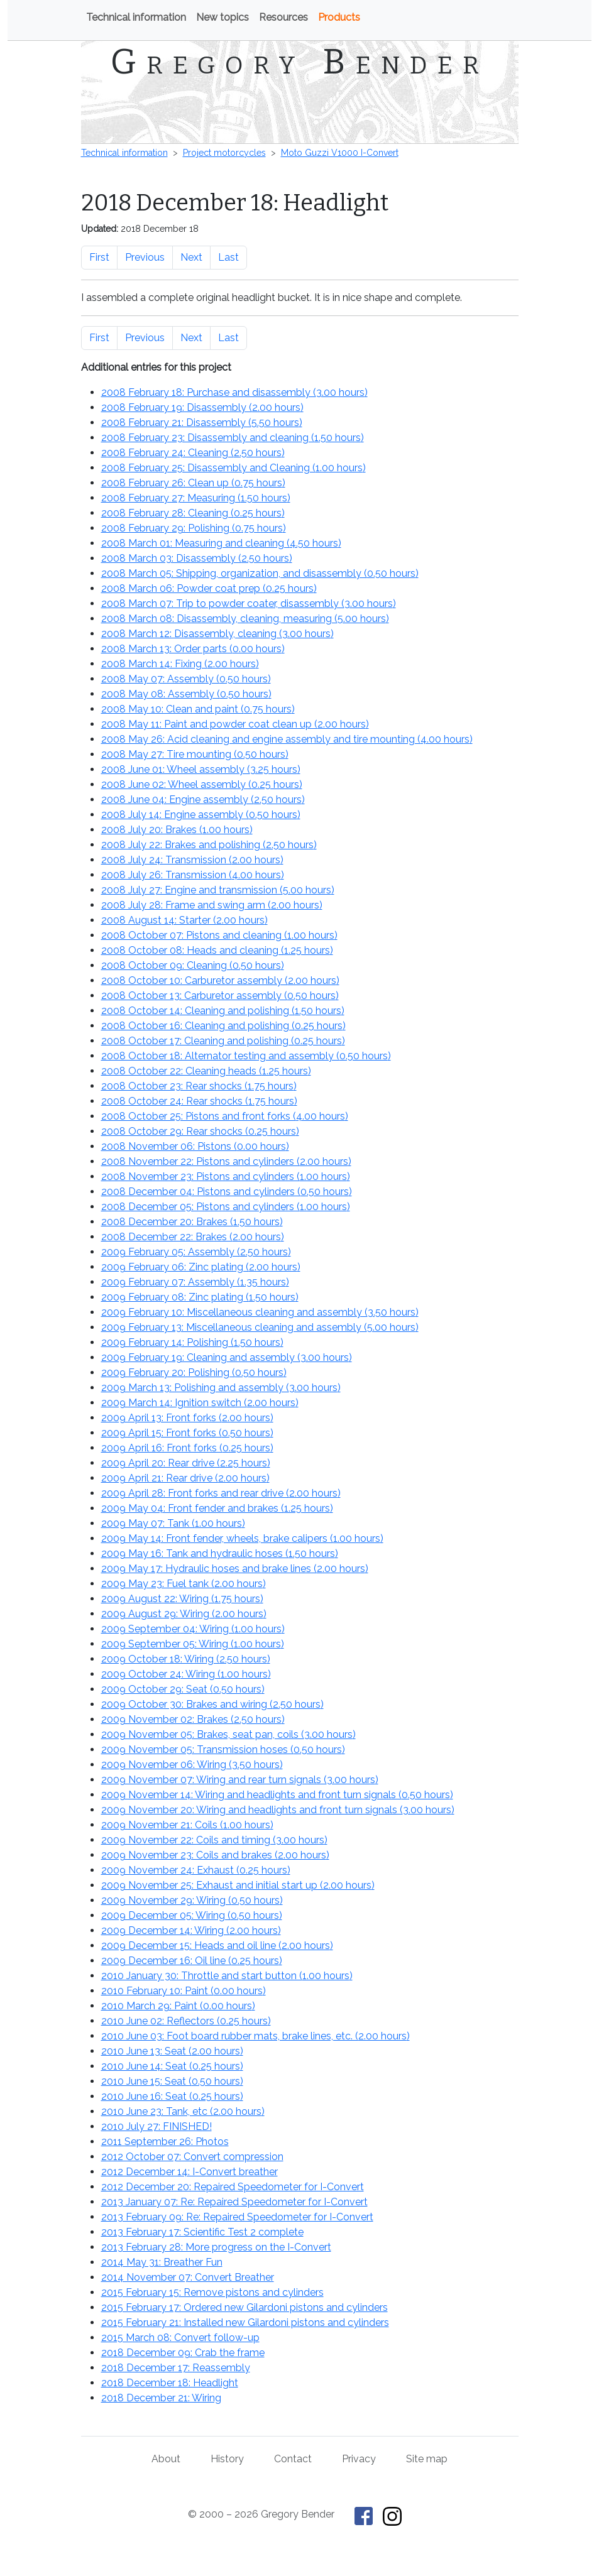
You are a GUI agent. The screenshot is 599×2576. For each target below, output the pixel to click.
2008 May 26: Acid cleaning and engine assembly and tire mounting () (287, 739)
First (99, 257)
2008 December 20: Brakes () (192, 1222)
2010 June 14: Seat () (172, 2066)
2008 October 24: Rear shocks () (199, 1101)
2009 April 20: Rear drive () (185, 1463)
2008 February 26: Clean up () (193, 483)
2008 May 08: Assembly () (186, 694)
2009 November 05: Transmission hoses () (223, 1749)
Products (339, 17)
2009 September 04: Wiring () (193, 1629)
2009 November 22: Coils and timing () (214, 1840)
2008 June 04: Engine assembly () (203, 799)
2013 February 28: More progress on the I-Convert (216, 2247)
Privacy (359, 2459)
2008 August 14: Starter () (184, 920)
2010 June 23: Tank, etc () (183, 2111)
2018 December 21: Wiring (161, 2398)
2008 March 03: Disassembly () (196, 558)
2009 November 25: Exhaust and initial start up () (238, 1885)
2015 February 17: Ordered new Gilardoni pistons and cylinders (244, 2307)
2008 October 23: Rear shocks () (199, 1086)
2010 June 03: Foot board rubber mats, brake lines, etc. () (255, 2036)
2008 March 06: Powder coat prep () (209, 588)
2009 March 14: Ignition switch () (200, 1403)
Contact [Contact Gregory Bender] (293, 2459)
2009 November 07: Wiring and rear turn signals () (239, 1780)
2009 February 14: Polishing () (192, 1342)
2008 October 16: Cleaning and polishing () (223, 1026)
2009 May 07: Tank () (173, 1523)
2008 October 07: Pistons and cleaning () (219, 935)
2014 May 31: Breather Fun (162, 2262)
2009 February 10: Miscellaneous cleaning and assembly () (260, 1312)
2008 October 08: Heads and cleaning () (217, 950)
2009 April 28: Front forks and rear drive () (221, 1493)
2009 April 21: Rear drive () (185, 1478)
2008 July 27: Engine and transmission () (217, 890)
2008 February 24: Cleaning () (193, 453)
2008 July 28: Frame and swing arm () (211, 905)
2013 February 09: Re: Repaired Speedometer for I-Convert (237, 2217)
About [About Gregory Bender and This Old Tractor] (165, 2459)
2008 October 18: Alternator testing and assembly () (246, 1056)
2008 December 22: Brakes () (192, 1237)
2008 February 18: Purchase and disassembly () (234, 392)
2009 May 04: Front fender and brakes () (217, 1508)
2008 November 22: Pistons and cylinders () (226, 1161)
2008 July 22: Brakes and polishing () (209, 845)
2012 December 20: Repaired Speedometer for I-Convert (232, 2187)
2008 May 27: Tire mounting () (195, 754)
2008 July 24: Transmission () (192, 860)
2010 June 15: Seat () (172, 2081)
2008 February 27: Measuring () (195, 498)
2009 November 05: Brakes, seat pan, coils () (228, 1734)
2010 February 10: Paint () (183, 1991)
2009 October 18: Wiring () (185, 1659)
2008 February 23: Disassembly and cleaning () (232, 438)
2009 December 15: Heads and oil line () (217, 1945)
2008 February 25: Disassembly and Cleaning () (233, 468)
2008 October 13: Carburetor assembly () (220, 995)
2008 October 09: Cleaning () (192, 965)
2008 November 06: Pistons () (195, 1146)
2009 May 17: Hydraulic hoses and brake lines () (234, 1569)
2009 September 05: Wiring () (192, 1644)
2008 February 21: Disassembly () (201, 422)
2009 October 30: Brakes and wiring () (212, 1704)
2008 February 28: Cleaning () (193, 513)
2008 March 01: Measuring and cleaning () (221, 543)
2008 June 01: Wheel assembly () (200, 769)
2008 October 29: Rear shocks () (200, 1131)
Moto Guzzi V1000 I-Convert (339, 153)
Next (191, 257)
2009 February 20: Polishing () (194, 1372)
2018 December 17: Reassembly (175, 2368)
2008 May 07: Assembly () (186, 679)
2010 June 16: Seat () (172, 2096)
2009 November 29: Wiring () (192, 1900)
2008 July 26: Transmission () (192, 875)
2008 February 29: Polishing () (193, 528)
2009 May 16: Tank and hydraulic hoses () (219, 1553)
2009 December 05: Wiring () (191, 1915)
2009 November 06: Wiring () (192, 1765)
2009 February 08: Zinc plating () (200, 1297)
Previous (145, 257)
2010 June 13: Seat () (172, 2051)
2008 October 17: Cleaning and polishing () (223, 1041)
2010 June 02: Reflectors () (186, 2021)
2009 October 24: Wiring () (186, 1674)
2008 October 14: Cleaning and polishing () (222, 1011)
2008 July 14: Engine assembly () (200, 815)
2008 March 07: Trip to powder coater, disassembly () (248, 603)
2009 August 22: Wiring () (182, 1599)
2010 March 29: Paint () (178, 2006)
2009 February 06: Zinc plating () (200, 1267)
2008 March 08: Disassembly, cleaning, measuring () (245, 619)
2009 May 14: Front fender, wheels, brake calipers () (242, 1538)
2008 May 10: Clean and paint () (198, 709)
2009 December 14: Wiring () (191, 1930)
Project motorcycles (224, 153)
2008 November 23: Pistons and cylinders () (225, 1176)
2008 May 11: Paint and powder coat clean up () (235, 724)
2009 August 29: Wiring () (184, 1614)
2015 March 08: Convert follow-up (180, 2338)
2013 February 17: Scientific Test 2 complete (202, 2232)
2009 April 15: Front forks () (187, 1433)
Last (228, 257)
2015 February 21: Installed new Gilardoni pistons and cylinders (245, 2322)
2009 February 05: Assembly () (196, 1252)
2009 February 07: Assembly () (195, 1282)
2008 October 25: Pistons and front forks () (224, 1116)
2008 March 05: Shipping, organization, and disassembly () (260, 573)
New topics (222, 17)
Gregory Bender (300, 62)
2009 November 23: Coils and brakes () (215, 1855)
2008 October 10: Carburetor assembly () (220, 980)
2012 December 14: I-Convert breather (189, 2172)
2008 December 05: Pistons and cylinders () (225, 1207)
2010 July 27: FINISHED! (156, 2126)
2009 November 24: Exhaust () (195, 1870)
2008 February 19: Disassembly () (202, 407)
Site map (427, 2459)
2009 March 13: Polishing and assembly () (221, 1388)
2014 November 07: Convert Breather (187, 2277)
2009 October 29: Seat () (183, 1689)
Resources (283, 17)
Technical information (136, 17)
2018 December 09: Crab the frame (183, 2353)
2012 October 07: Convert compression (192, 2157)
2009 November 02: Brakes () (193, 1719)
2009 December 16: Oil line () (191, 1961)
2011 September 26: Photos (165, 2142)
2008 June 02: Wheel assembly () (201, 784)
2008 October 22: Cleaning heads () (206, 1071)
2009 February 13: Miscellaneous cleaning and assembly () (260, 1327)
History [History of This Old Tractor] (227, 2459)
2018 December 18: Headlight (169, 2383)
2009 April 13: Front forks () (187, 1418)
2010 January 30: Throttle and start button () (227, 1976)
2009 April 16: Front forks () (187, 1448)
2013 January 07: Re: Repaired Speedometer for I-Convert (234, 2202)
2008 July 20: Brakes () (177, 830)
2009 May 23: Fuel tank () (183, 1584)
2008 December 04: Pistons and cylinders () (226, 1192)
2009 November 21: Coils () (187, 1825)
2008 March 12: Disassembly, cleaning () (217, 634)
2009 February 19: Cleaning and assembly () (226, 1357)
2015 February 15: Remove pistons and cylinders (212, 2292)
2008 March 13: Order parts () (193, 649)
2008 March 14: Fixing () (180, 664)
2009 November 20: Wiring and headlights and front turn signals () (277, 1810)
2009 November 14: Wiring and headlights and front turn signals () (277, 1795)
